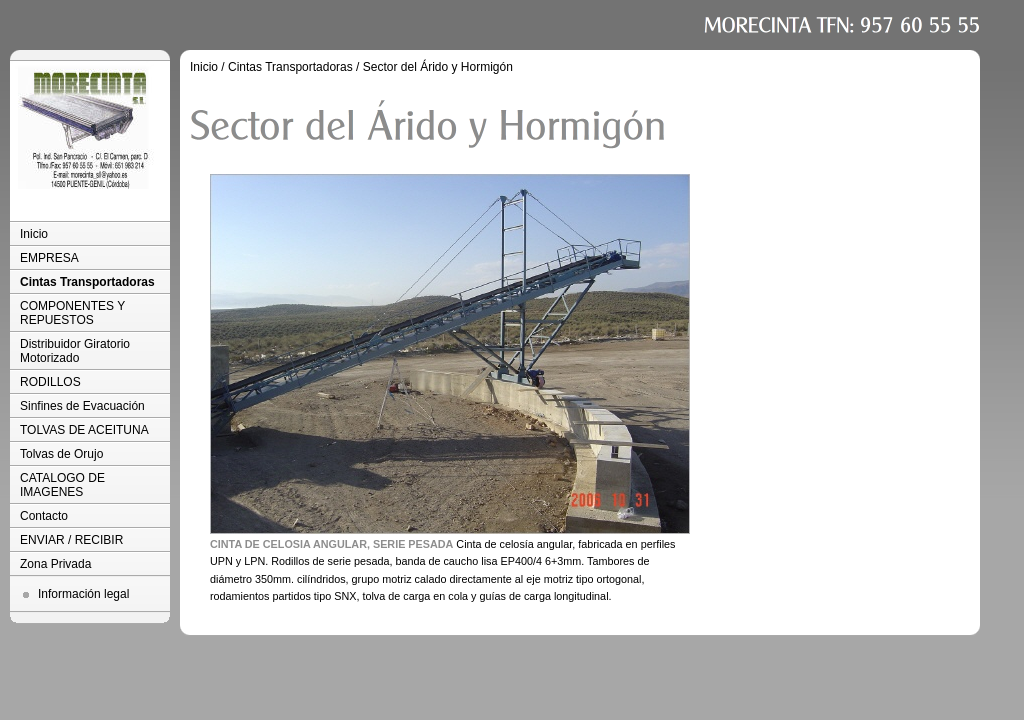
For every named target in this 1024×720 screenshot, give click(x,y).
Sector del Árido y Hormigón (438, 67)
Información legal (83, 594)
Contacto (44, 516)
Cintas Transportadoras (87, 282)
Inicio (34, 234)
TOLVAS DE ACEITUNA (84, 430)
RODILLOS (50, 382)
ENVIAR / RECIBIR (71, 540)
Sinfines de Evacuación (82, 406)
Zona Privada (55, 564)
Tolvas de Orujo (61, 454)
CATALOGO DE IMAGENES (62, 485)
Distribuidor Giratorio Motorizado (75, 351)
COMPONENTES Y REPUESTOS (72, 313)
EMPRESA (49, 258)
